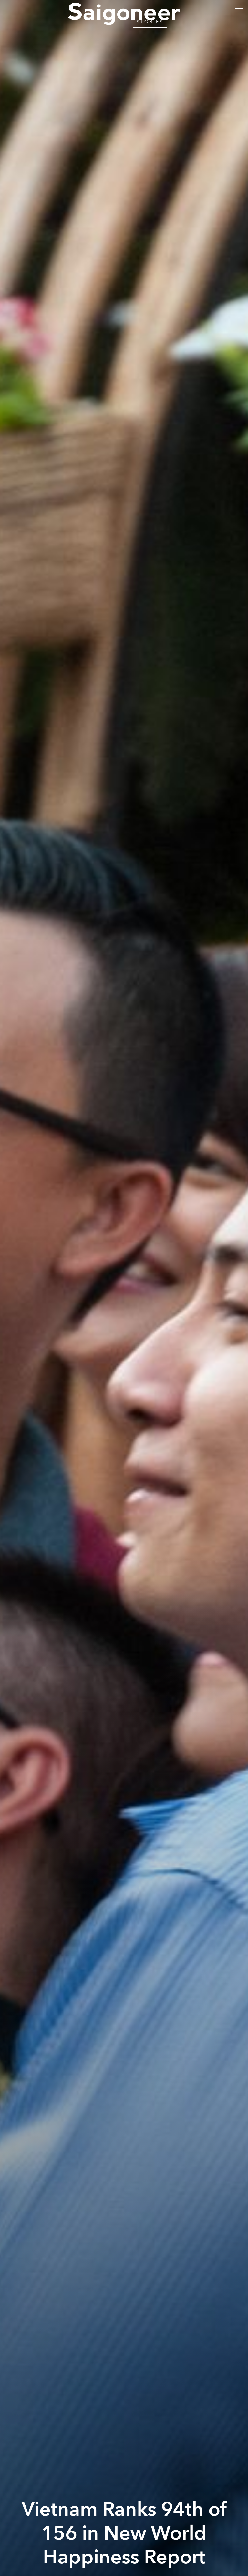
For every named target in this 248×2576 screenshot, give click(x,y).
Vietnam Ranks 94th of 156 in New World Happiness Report (124, 2533)
